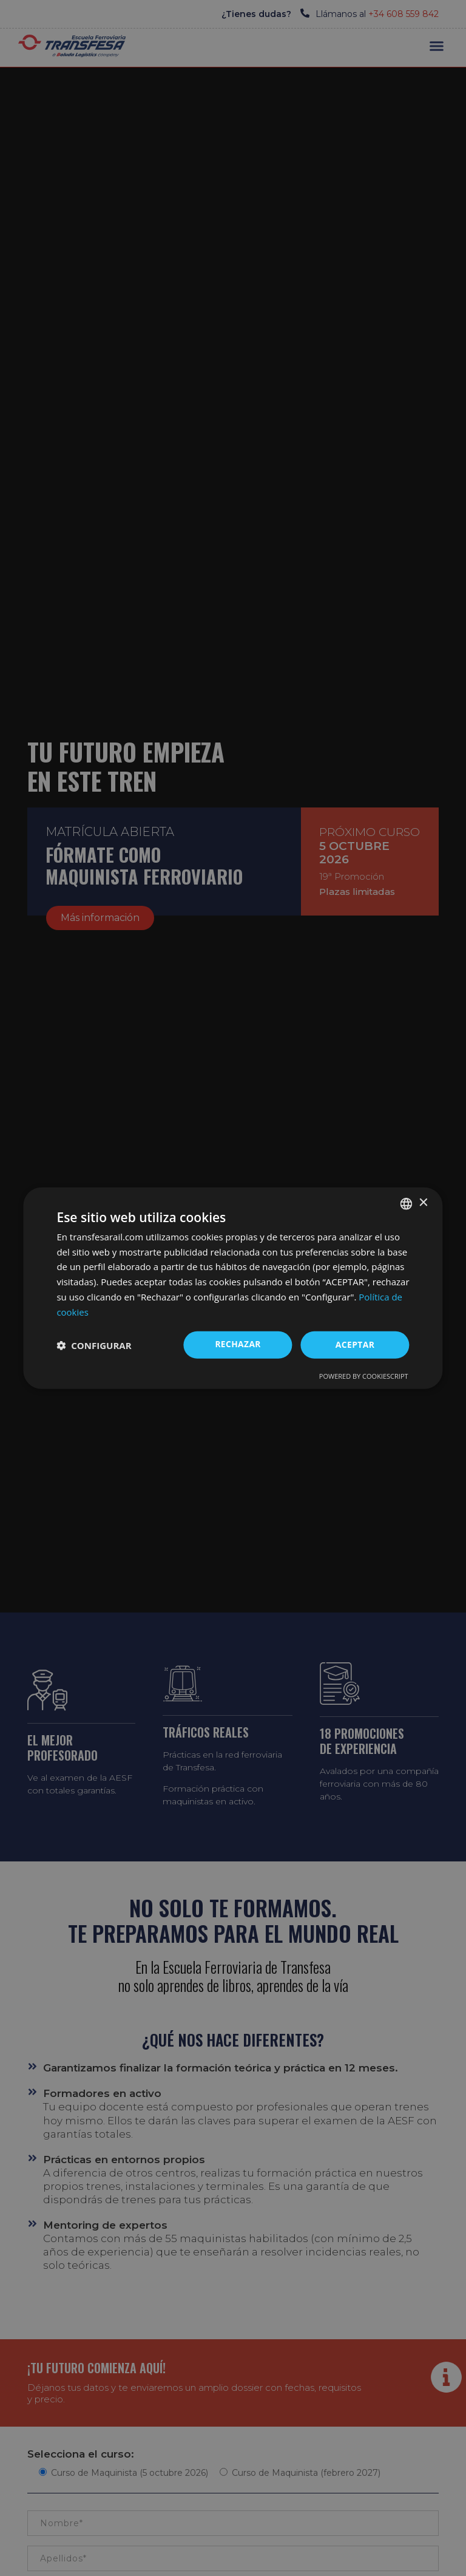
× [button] (423, 1203)
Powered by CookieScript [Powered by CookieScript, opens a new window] (363, 1376)
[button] (93, 1344)
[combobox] (406, 1203)
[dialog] (232, 1288)
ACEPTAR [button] (355, 1344)
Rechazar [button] (238, 1344)
